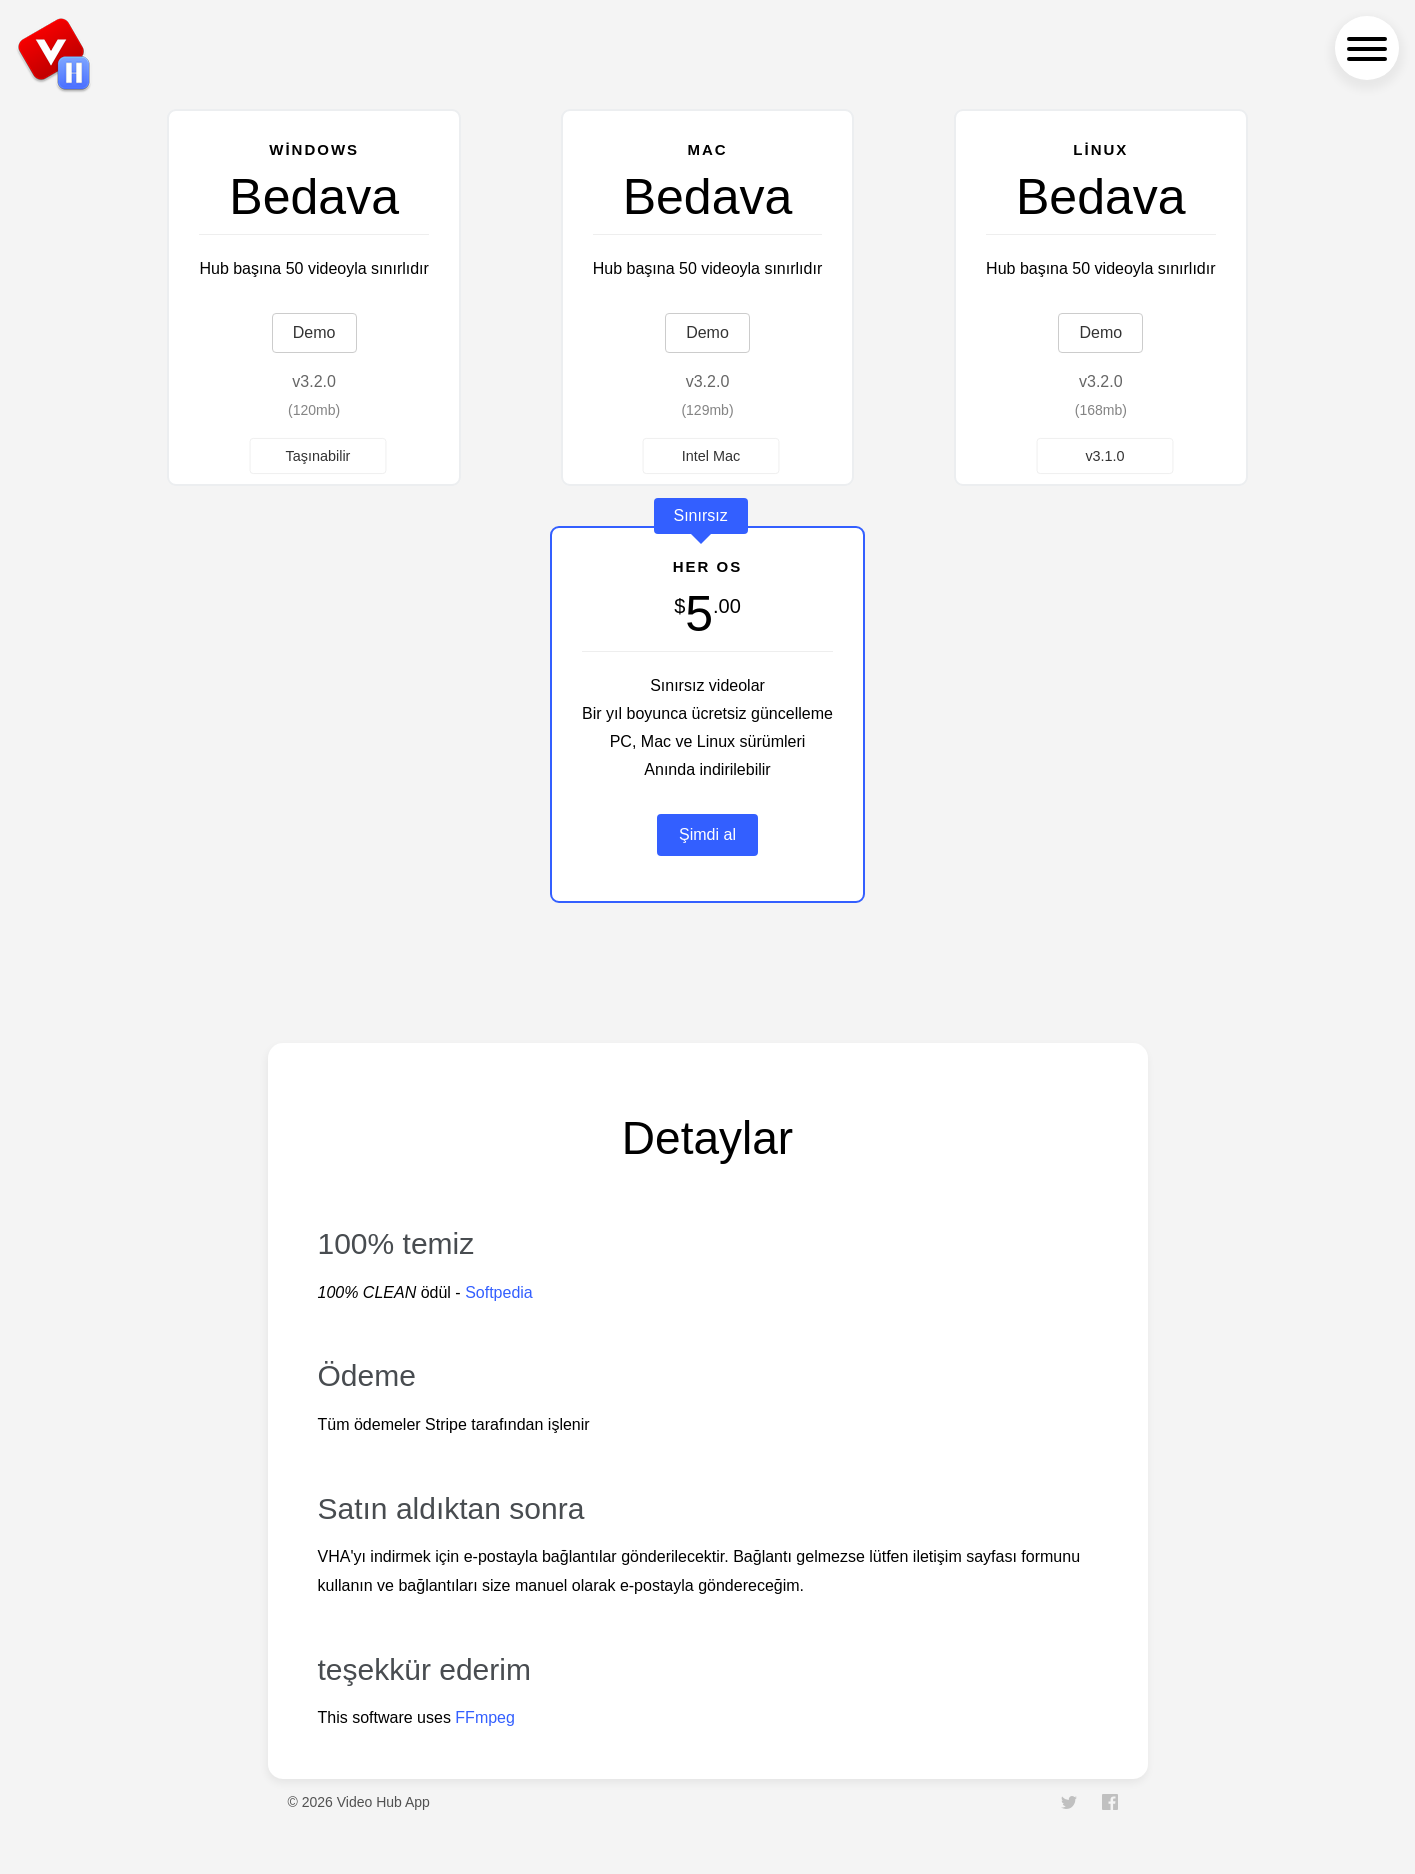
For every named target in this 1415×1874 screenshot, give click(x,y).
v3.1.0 (1104, 455)
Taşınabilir (318, 455)
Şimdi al (707, 834)
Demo (314, 332)
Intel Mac (711, 455)
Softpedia (499, 1292)
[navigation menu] (1367, 48)
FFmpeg (485, 1717)
